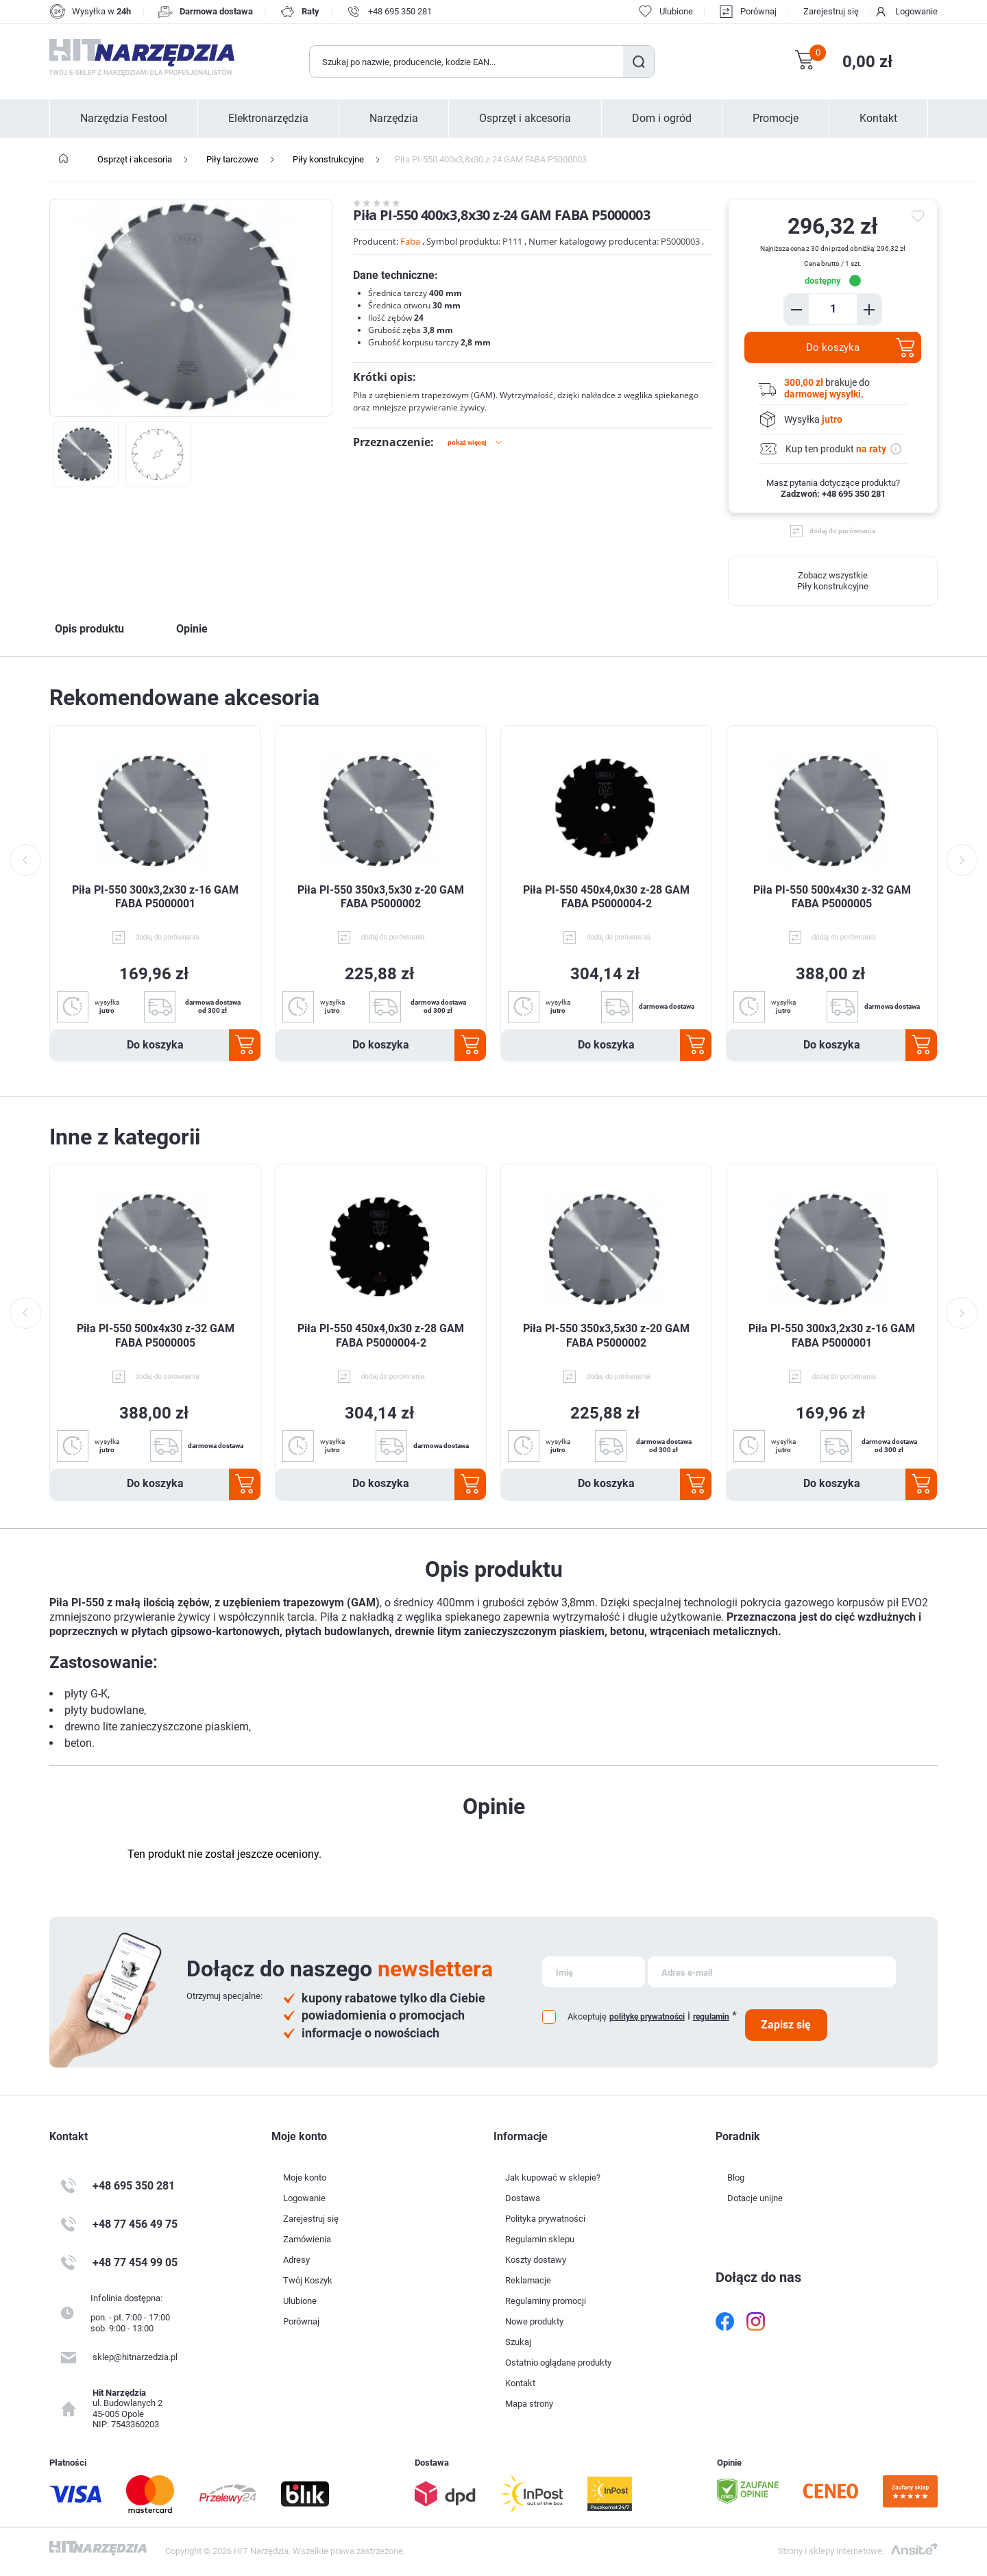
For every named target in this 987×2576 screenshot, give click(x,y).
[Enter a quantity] (833, 308)
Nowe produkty (534, 2321)
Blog (735, 2177)
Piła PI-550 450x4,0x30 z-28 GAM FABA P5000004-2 (606, 897)
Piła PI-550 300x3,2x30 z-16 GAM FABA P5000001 (155, 897)
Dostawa (522, 2198)
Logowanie (916, 11)
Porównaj (758, 11)
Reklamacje (528, 2280)
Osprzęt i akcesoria (525, 118)
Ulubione (300, 2301)
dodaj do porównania (842, 531)
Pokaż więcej (467, 442)
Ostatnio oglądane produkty (558, 2362)
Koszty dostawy (535, 2260)
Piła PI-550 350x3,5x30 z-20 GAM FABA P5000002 (380, 897)
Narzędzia (393, 118)
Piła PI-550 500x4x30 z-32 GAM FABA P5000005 (832, 897)
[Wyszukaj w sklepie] (467, 61)
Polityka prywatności (545, 2218)
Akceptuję (587, 2016)
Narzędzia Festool (123, 118)
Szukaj (638, 61)
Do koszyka (833, 347)
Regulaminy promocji (545, 2301)
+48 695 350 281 (400, 11)
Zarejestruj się (831, 11)
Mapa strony (529, 2404)
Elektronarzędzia (268, 118)
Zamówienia (307, 2239)
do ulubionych (920, 216)
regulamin (711, 2017)
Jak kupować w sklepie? (552, 2177)
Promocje (776, 118)
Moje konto (304, 2177)
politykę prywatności (647, 2017)
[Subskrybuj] (593, 1971)
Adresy (296, 2260)
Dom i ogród (662, 118)
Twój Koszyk (307, 2280)
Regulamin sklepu (539, 2239)
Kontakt (878, 118)
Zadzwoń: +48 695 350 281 (833, 494)
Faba (410, 241)
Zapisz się (786, 2024)
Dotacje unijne (755, 2198)
